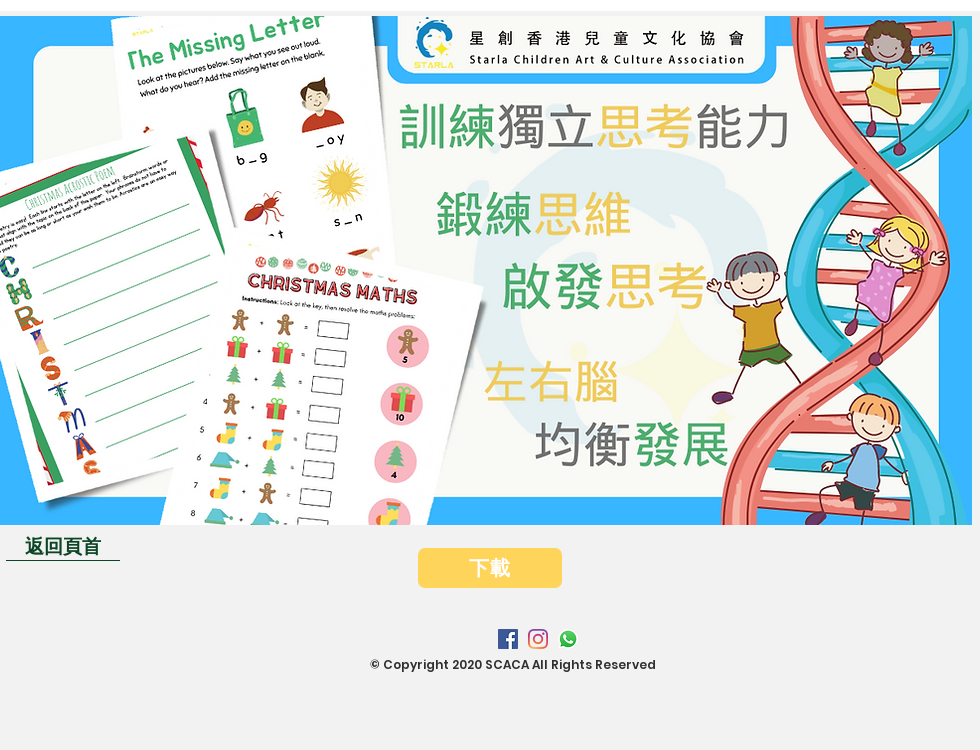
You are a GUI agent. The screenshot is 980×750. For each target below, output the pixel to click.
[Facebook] (508, 639)
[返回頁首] (63, 545)
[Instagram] (538, 639)
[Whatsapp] (568, 639)
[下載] (490, 568)
